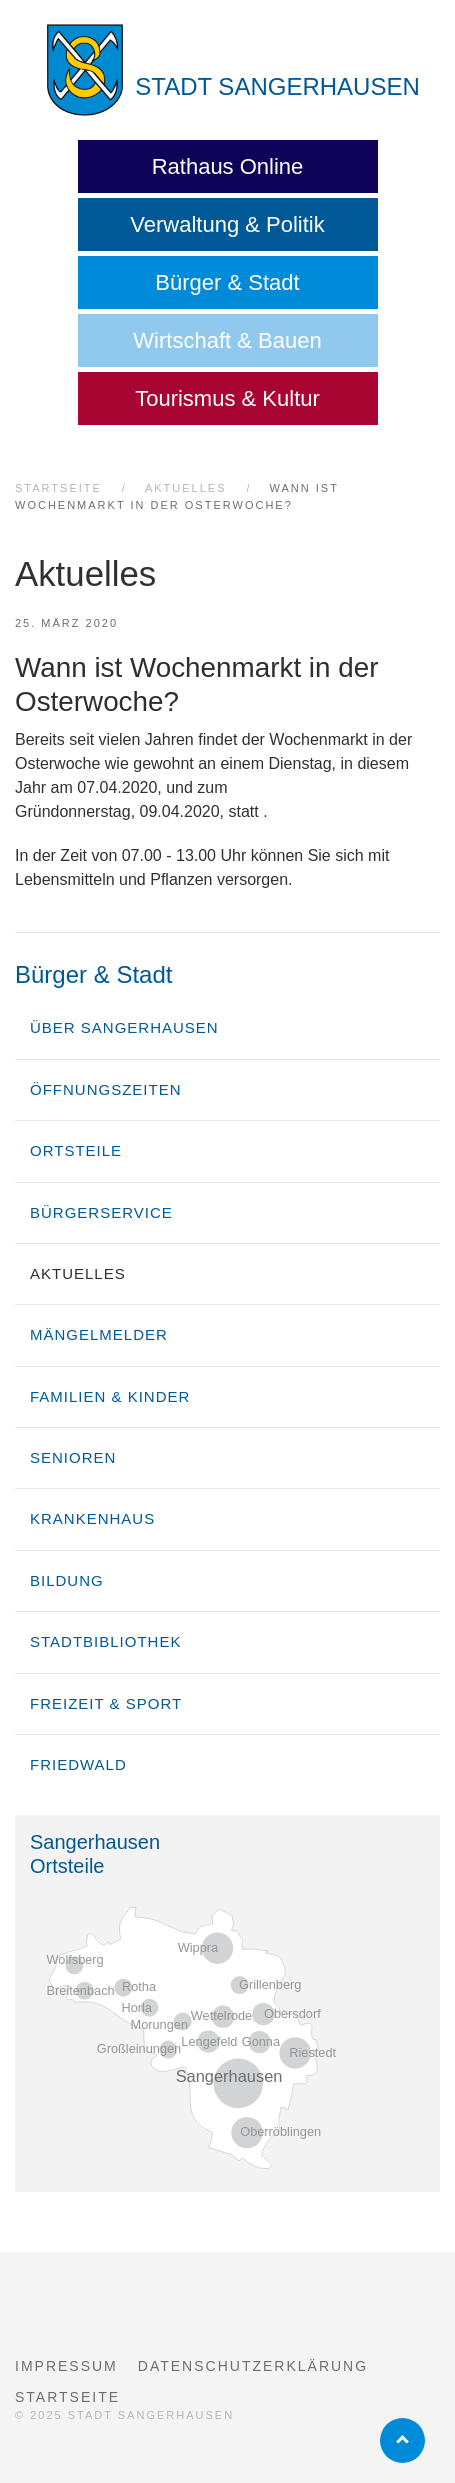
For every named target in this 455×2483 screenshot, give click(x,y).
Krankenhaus (92, 1518)
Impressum (66, 2366)
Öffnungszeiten (106, 1089)
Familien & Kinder (110, 1396)
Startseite (67, 2397)
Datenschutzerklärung (253, 2366)
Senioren (73, 1457)
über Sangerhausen (124, 1027)
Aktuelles (78, 1273)
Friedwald (78, 1764)
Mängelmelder (99, 1334)
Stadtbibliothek (105, 1641)
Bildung (67, 1580)
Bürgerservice (101, 1212)
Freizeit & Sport (106, 1703)
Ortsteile (76, 1150)
